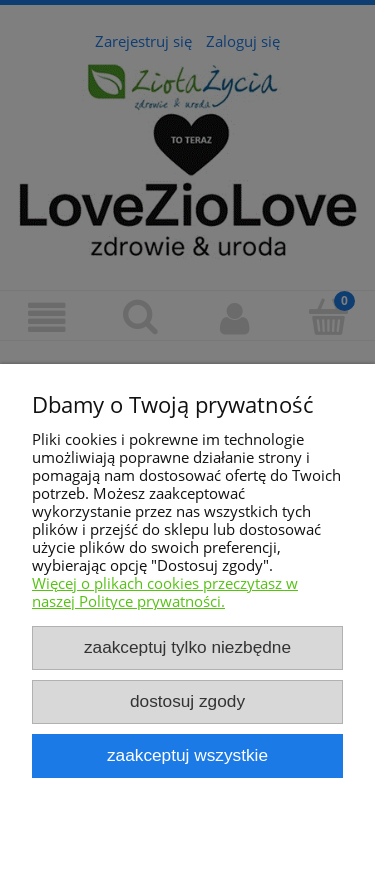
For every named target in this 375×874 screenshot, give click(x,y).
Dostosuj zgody (187, 701)
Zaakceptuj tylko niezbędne (187, 647)
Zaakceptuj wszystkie (187, 755)
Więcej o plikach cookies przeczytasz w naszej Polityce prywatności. (165, 592)
